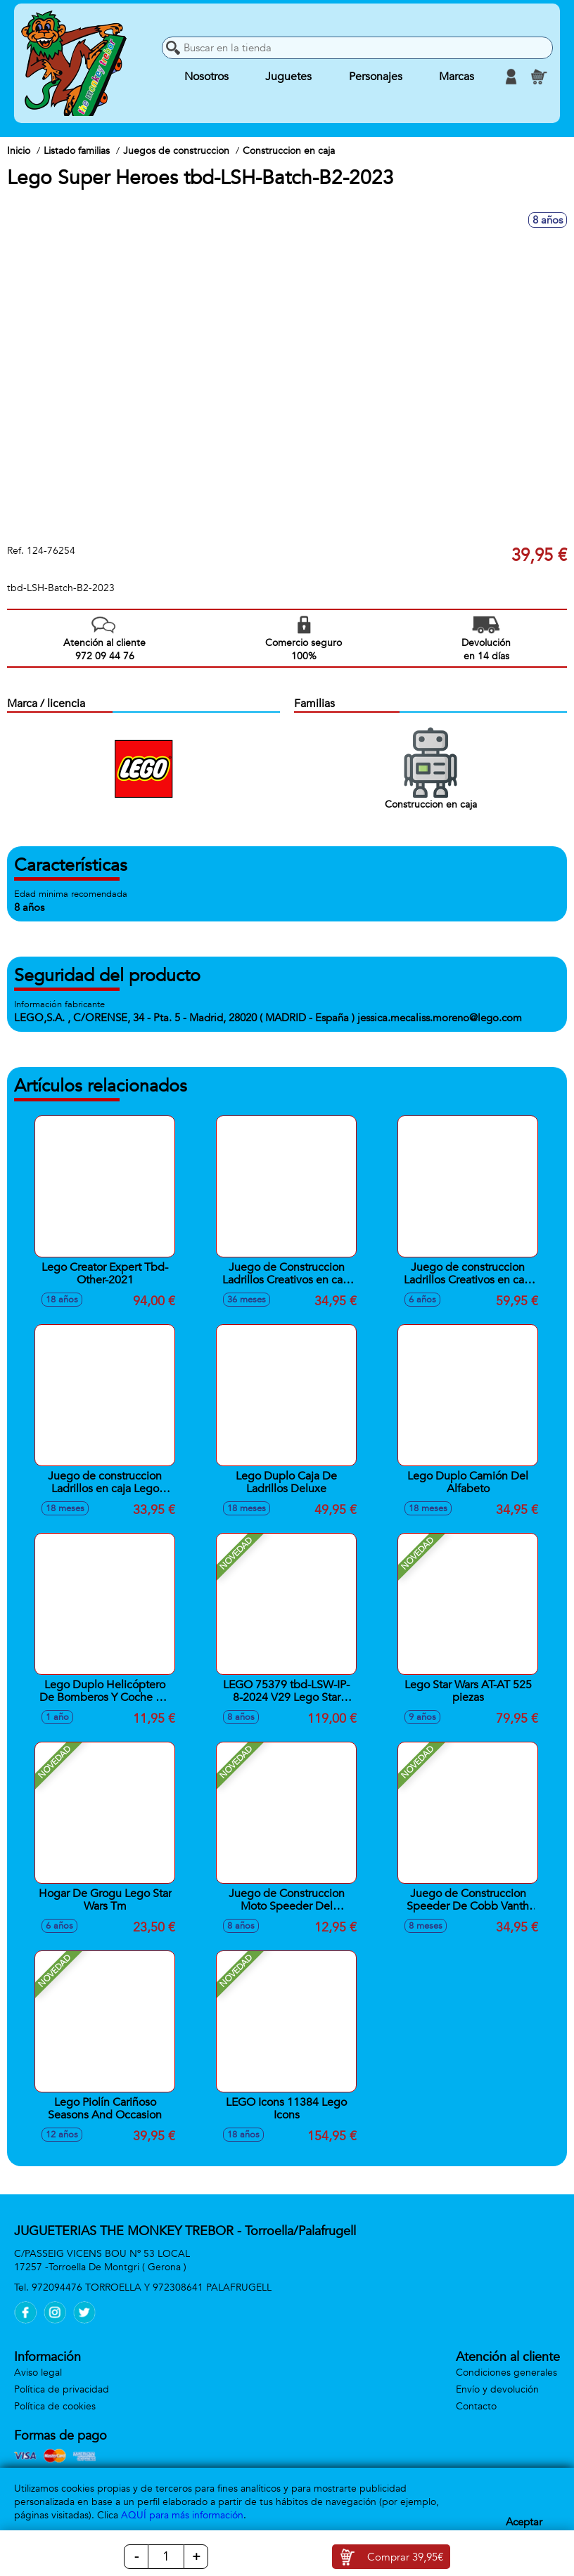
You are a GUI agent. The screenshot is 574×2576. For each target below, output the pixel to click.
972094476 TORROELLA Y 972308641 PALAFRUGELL (152, 2287)
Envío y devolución (497, 2389)
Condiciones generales (506, 2372)
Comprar (405, 2557)
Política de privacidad (61, 2389)
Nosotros (206, 76)
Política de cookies (55, 2406)
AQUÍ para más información (182, 2515)
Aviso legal (38, 2372)
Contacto (476, 2406)
